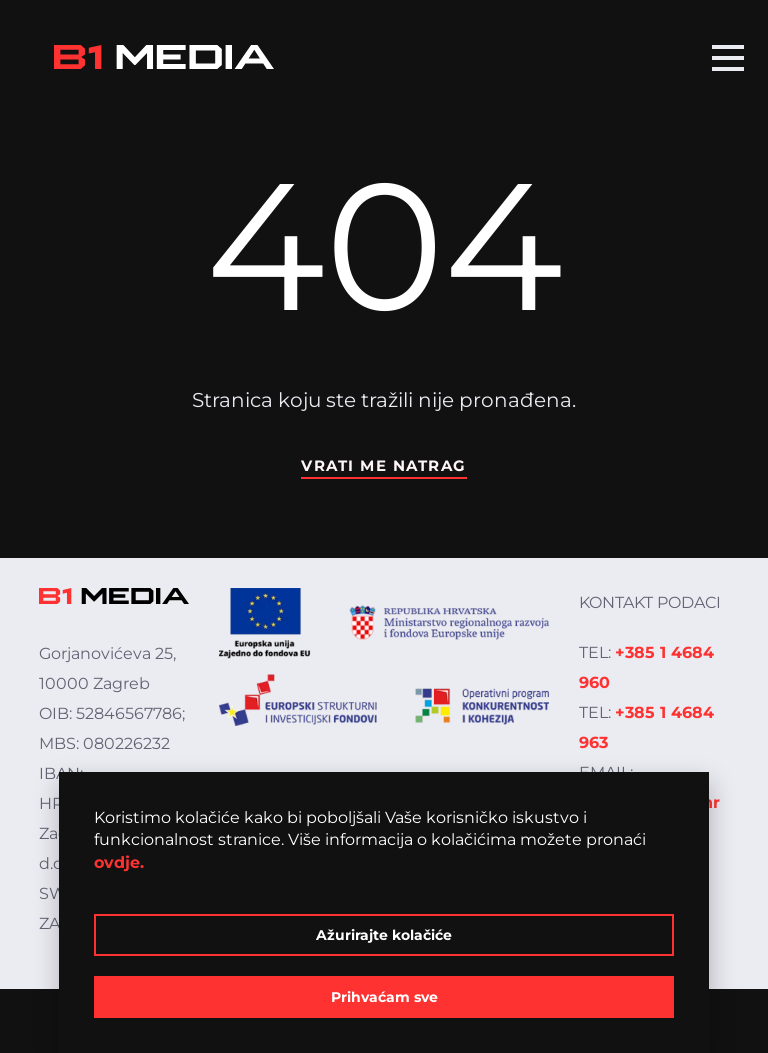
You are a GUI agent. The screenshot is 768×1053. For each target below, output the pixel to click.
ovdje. (119, 862)
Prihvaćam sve (384, 997)
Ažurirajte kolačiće (384, 935)
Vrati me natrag (384, 465)
